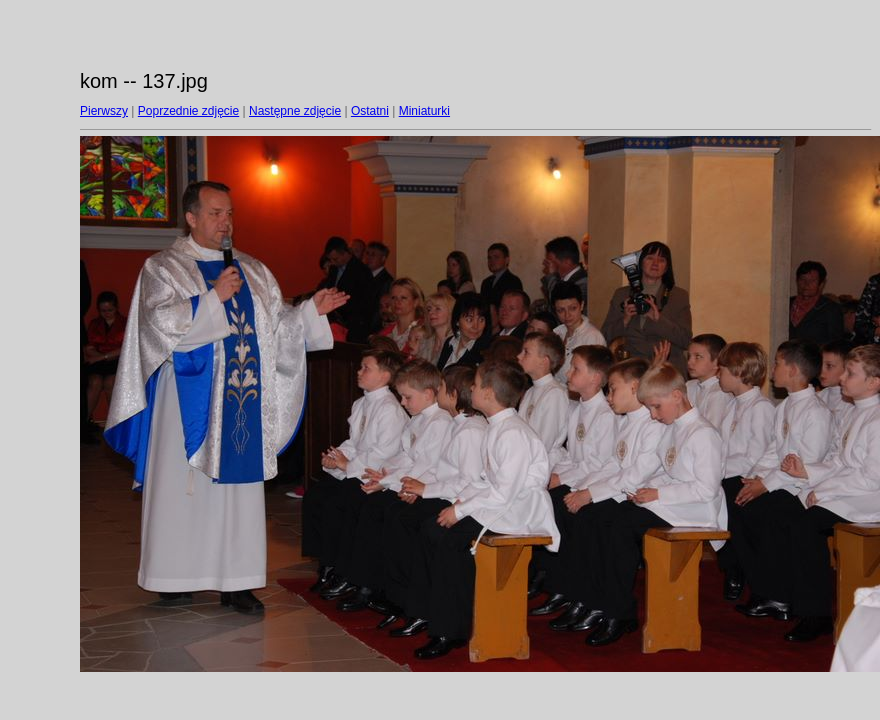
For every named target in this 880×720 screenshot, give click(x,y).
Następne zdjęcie (295, 111)
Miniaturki (424, 111)
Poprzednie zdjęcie (188, 111)
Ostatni (370, 111)
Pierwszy (104, 111)
